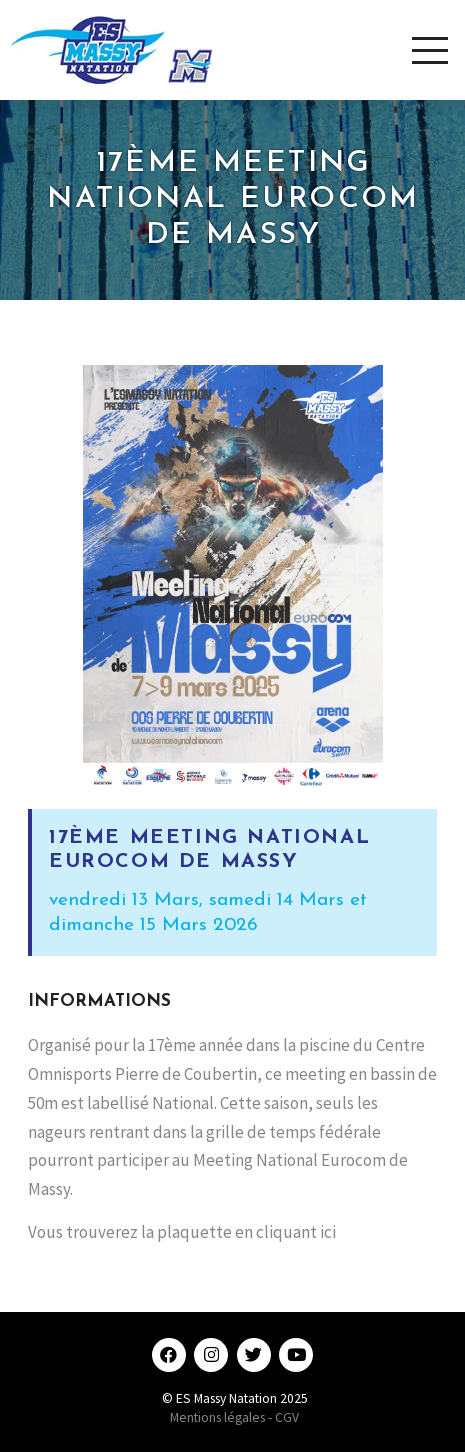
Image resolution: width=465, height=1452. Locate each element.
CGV (287, 1417)
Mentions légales (217, 1417)
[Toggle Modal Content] (429, 50)
